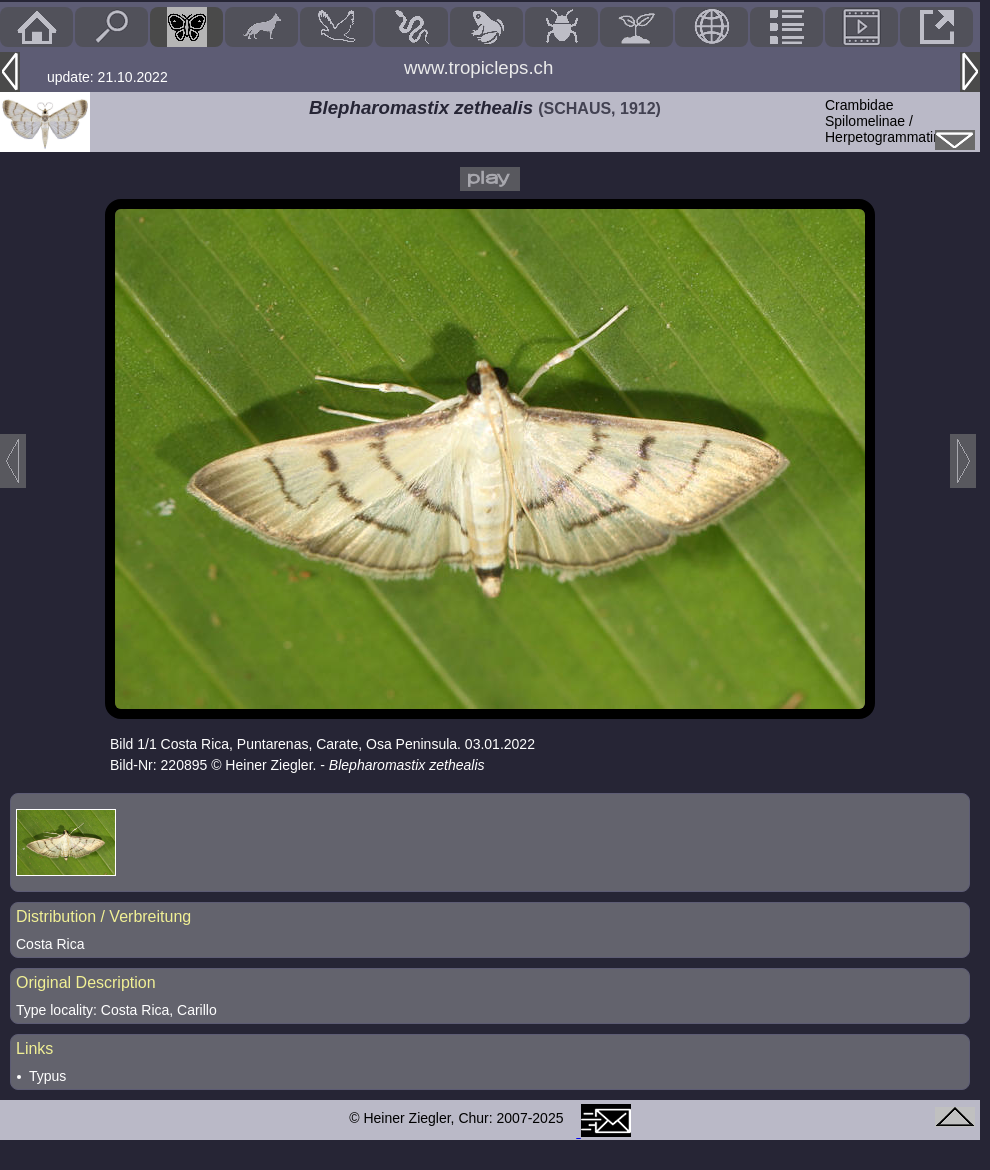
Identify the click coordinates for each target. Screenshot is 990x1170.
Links (34, 1048)
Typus (47, 1076)
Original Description (86, 982)
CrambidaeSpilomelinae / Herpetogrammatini (884, 121)
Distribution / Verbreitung (103, 916)
